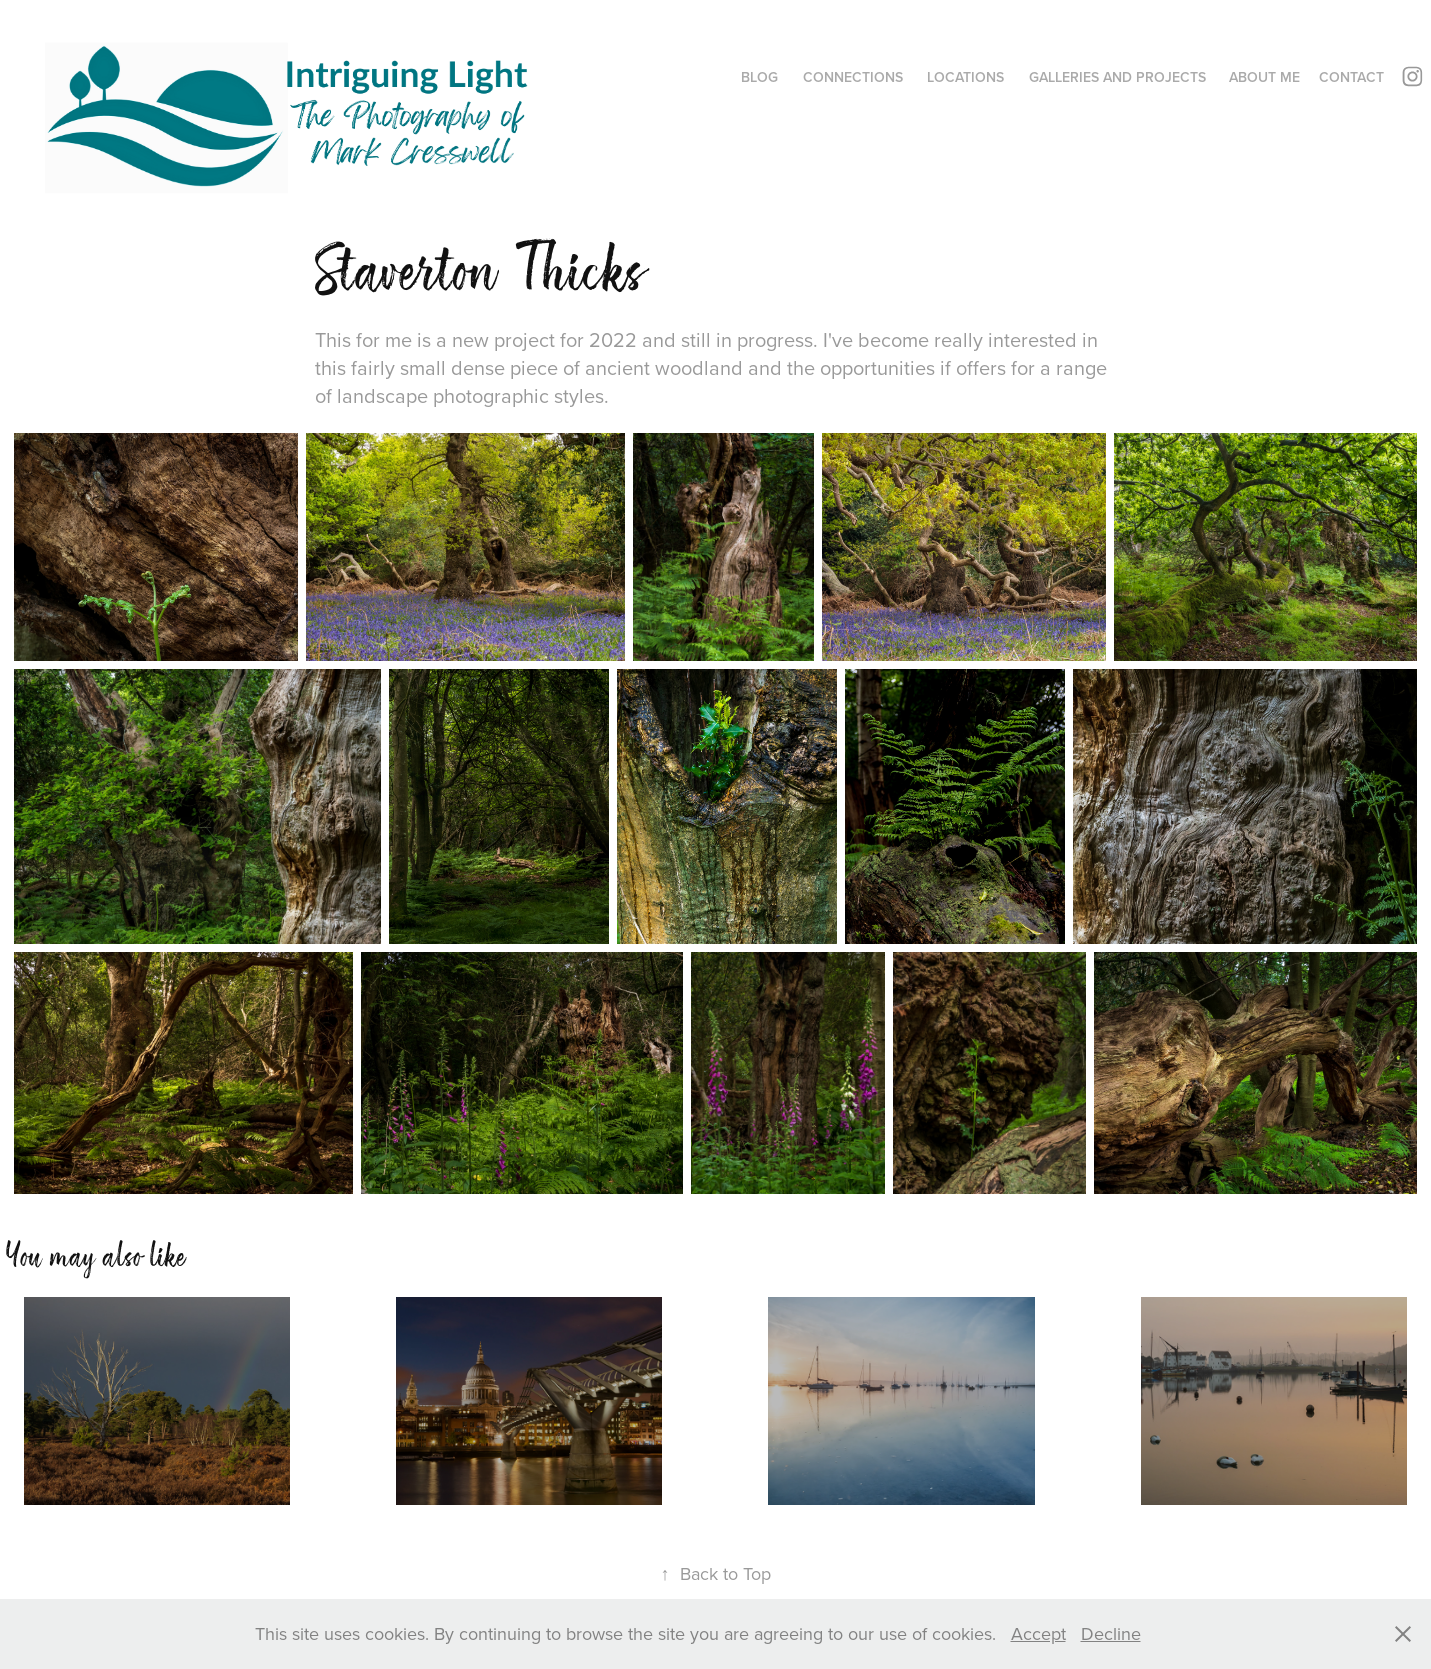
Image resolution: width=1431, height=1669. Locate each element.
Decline (1111, 1633)
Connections (853, 77)
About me (1264, 77)
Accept (1038, 1633)
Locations (965, 77)
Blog (759, 77)
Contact (1351, 77)
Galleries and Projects (1117, 77)
